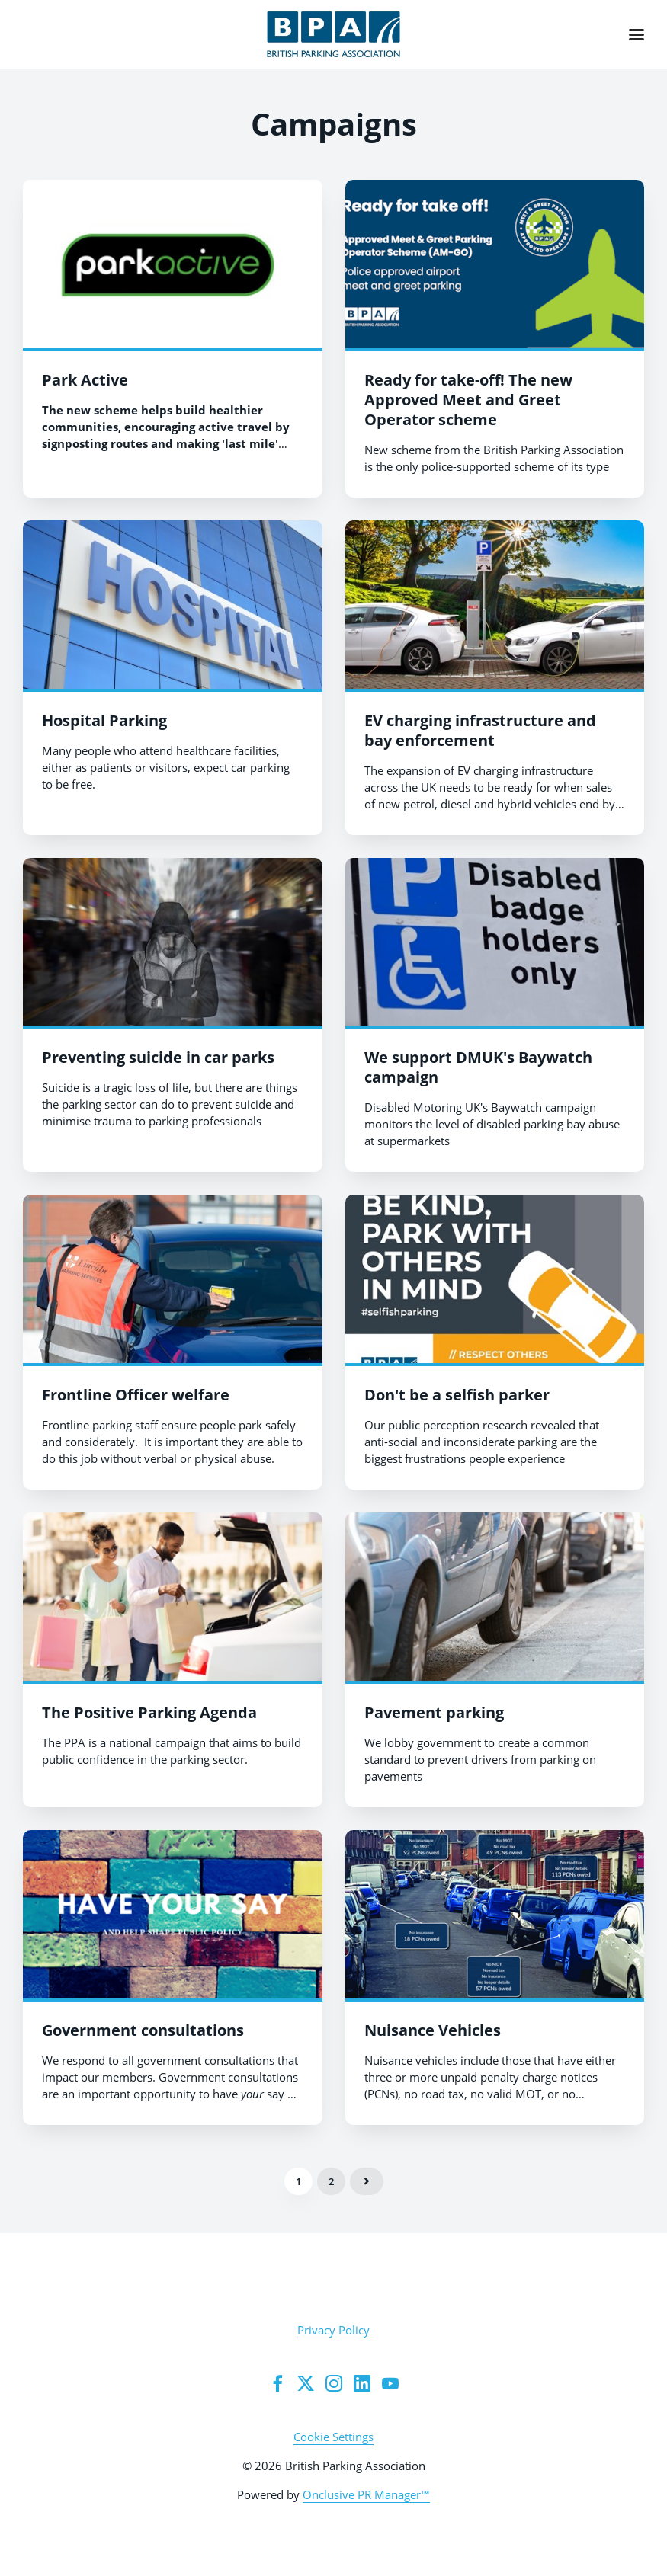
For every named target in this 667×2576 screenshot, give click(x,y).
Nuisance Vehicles (432, 2030)
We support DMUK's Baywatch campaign (478, 1067)
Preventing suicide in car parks (158, 1057)
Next (366, 2181)
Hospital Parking (104, 720)
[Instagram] (333, 2383)
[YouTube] (390, 2383)
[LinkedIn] (362, 2383)
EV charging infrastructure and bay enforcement (480, 730)
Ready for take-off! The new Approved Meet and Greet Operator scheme (468, 400)
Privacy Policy (333, 2330)
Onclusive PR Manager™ (366, 2494)
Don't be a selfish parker (457, 1394)
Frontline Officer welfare (135, 1394)
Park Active (85, 380)
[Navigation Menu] (636, 34)
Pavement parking (434, 1712)
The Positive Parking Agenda (149, 1712)
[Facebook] (277, 2383)
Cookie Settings (333, 2436)
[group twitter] (305, 2383)
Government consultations (143, 2030)
